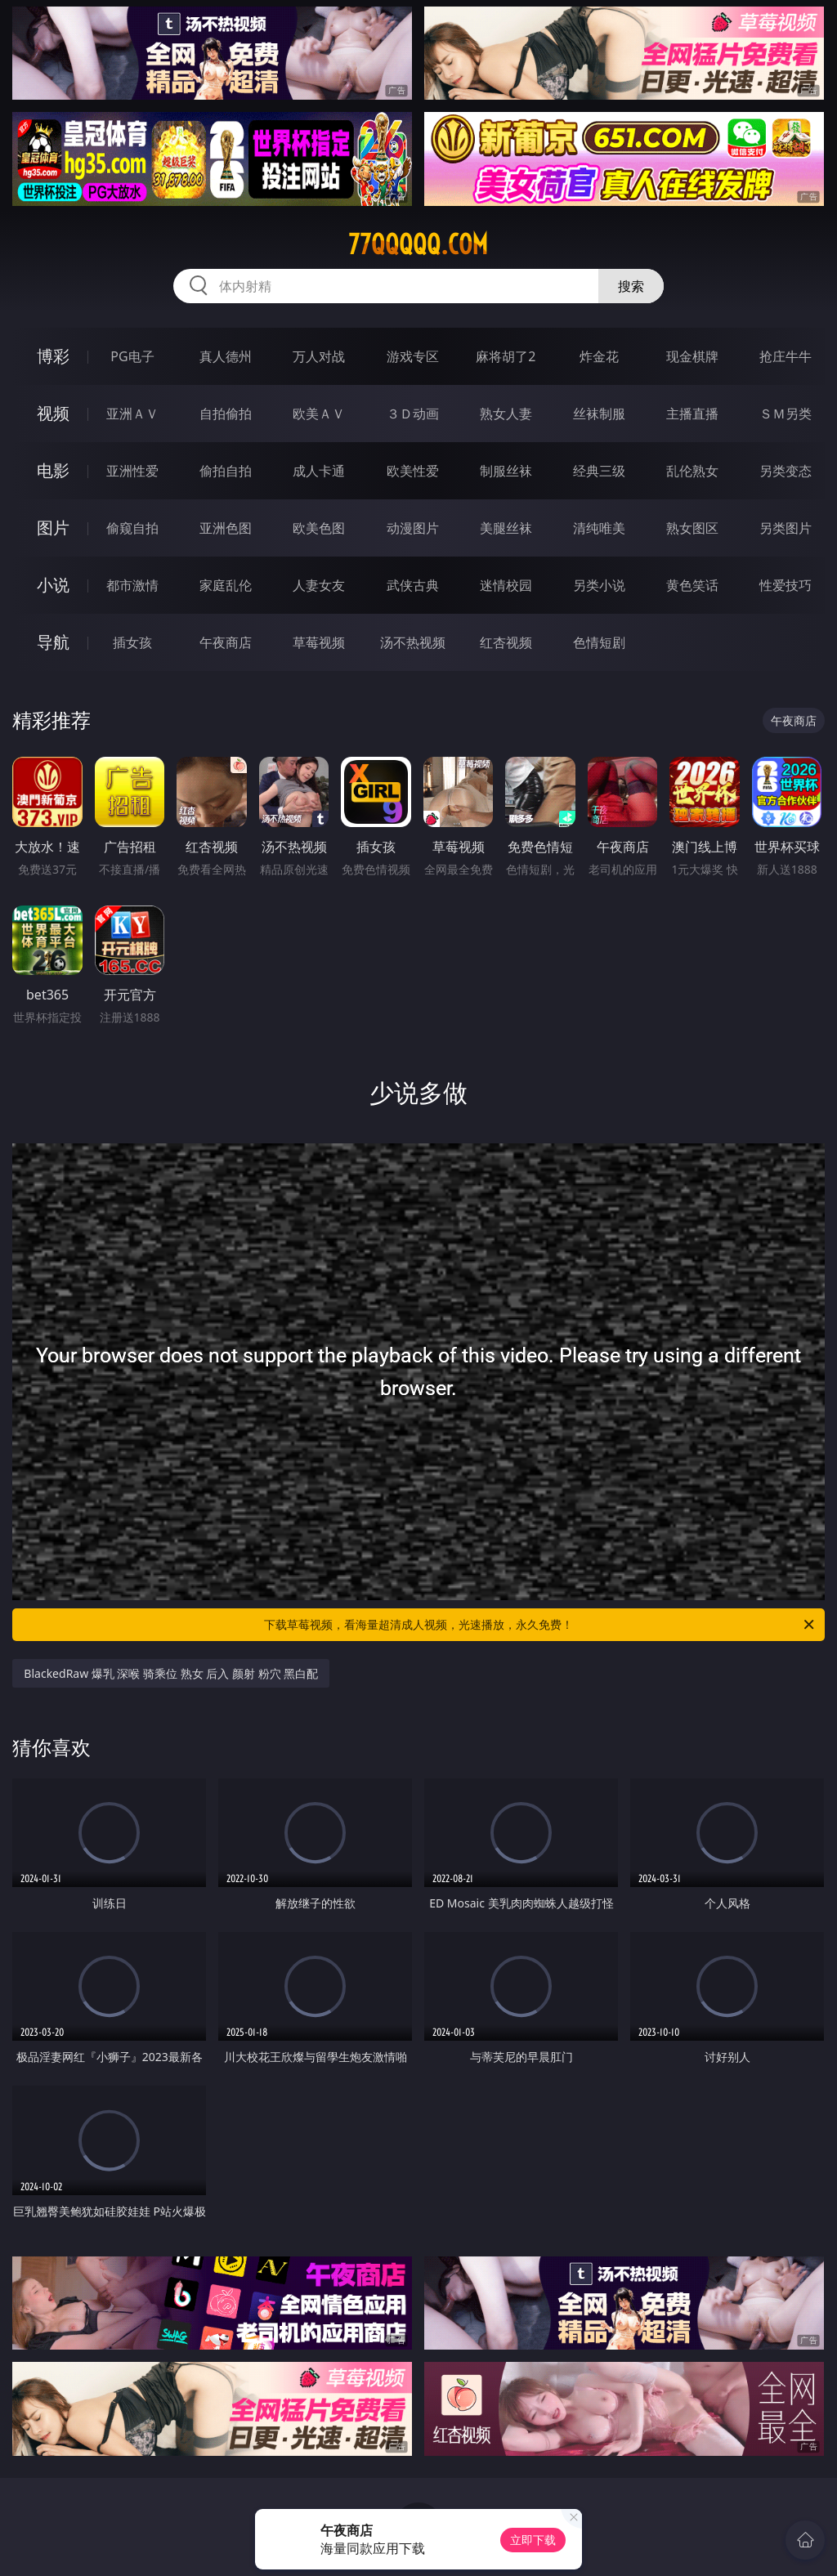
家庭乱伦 (225, 585)
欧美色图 (319, 528)
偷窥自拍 (132, 528)
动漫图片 (413, 528)
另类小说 (599, 585)
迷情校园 (506, 585)
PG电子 (132, 356)
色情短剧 (599, 642)
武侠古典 (413, 585)
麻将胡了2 (505, 356)
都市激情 (132, 585)
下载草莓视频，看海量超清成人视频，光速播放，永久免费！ (540, 1625)
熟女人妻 (506, 414)
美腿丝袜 (506, 528)
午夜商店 (225, 642)
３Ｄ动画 (413, 414)
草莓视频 (319, 642)
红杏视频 (506, 642)
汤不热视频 (412, 642)
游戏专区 (413, 356)
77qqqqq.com (418, 244)
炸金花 (599, 356)
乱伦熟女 (692, 471)
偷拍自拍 (225, 471)
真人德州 (225, 356)
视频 (53, 413)
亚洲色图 (225, 528)
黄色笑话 (692, 585)
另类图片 (785, 528)
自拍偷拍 (225, 414)
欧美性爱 (413, 471)
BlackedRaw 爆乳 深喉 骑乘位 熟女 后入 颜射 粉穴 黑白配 (171, 1673)
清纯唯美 (599, 528)
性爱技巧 (785, 585)
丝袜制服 (599, 414)
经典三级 (599, 471)
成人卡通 (319, 471)
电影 (53, 470)
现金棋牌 (692, 356)
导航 (53, 642)
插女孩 (132, 642)
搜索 (631, 286)
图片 (53, 528)
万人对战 (319, 356)
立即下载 (533, 2539)
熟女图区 (692, 528)
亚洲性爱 (132, 471)
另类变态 (785, 471)
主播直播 (692, 414)
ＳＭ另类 (785, 414)
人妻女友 (319, 585)
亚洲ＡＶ (132, 414)
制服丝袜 (506, 471)
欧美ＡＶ (319, 414)
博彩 (53, 356)
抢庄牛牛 (785, 356)
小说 (53, 585)
